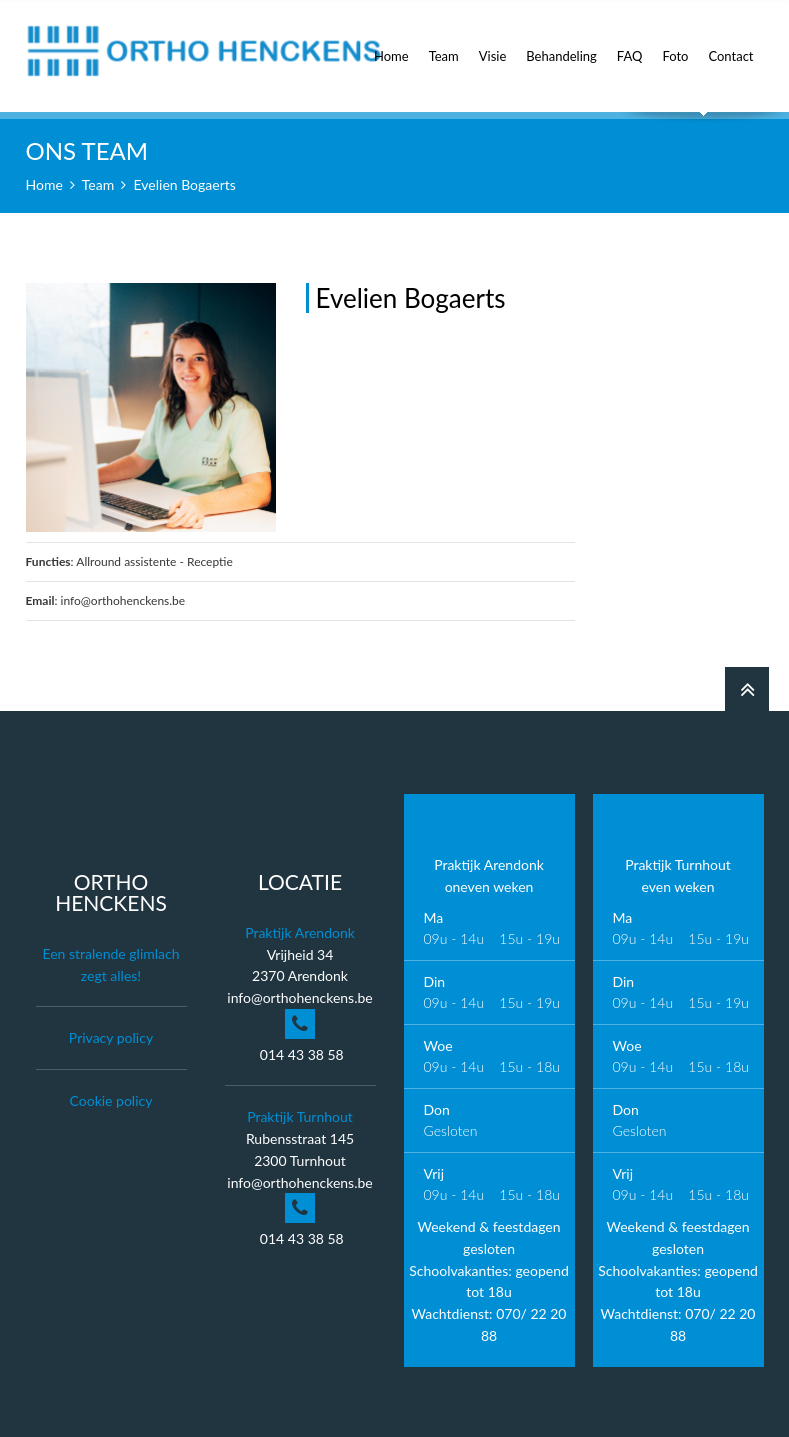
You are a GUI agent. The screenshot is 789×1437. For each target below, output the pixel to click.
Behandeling (561, 45)
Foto (675, 45)
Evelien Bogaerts (185, 184)
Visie (493, 45)
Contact (730, 45)
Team (444, 45)
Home (391, 45)
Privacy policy (111, 1037)
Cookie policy (111, 1100)
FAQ (630, 45)
